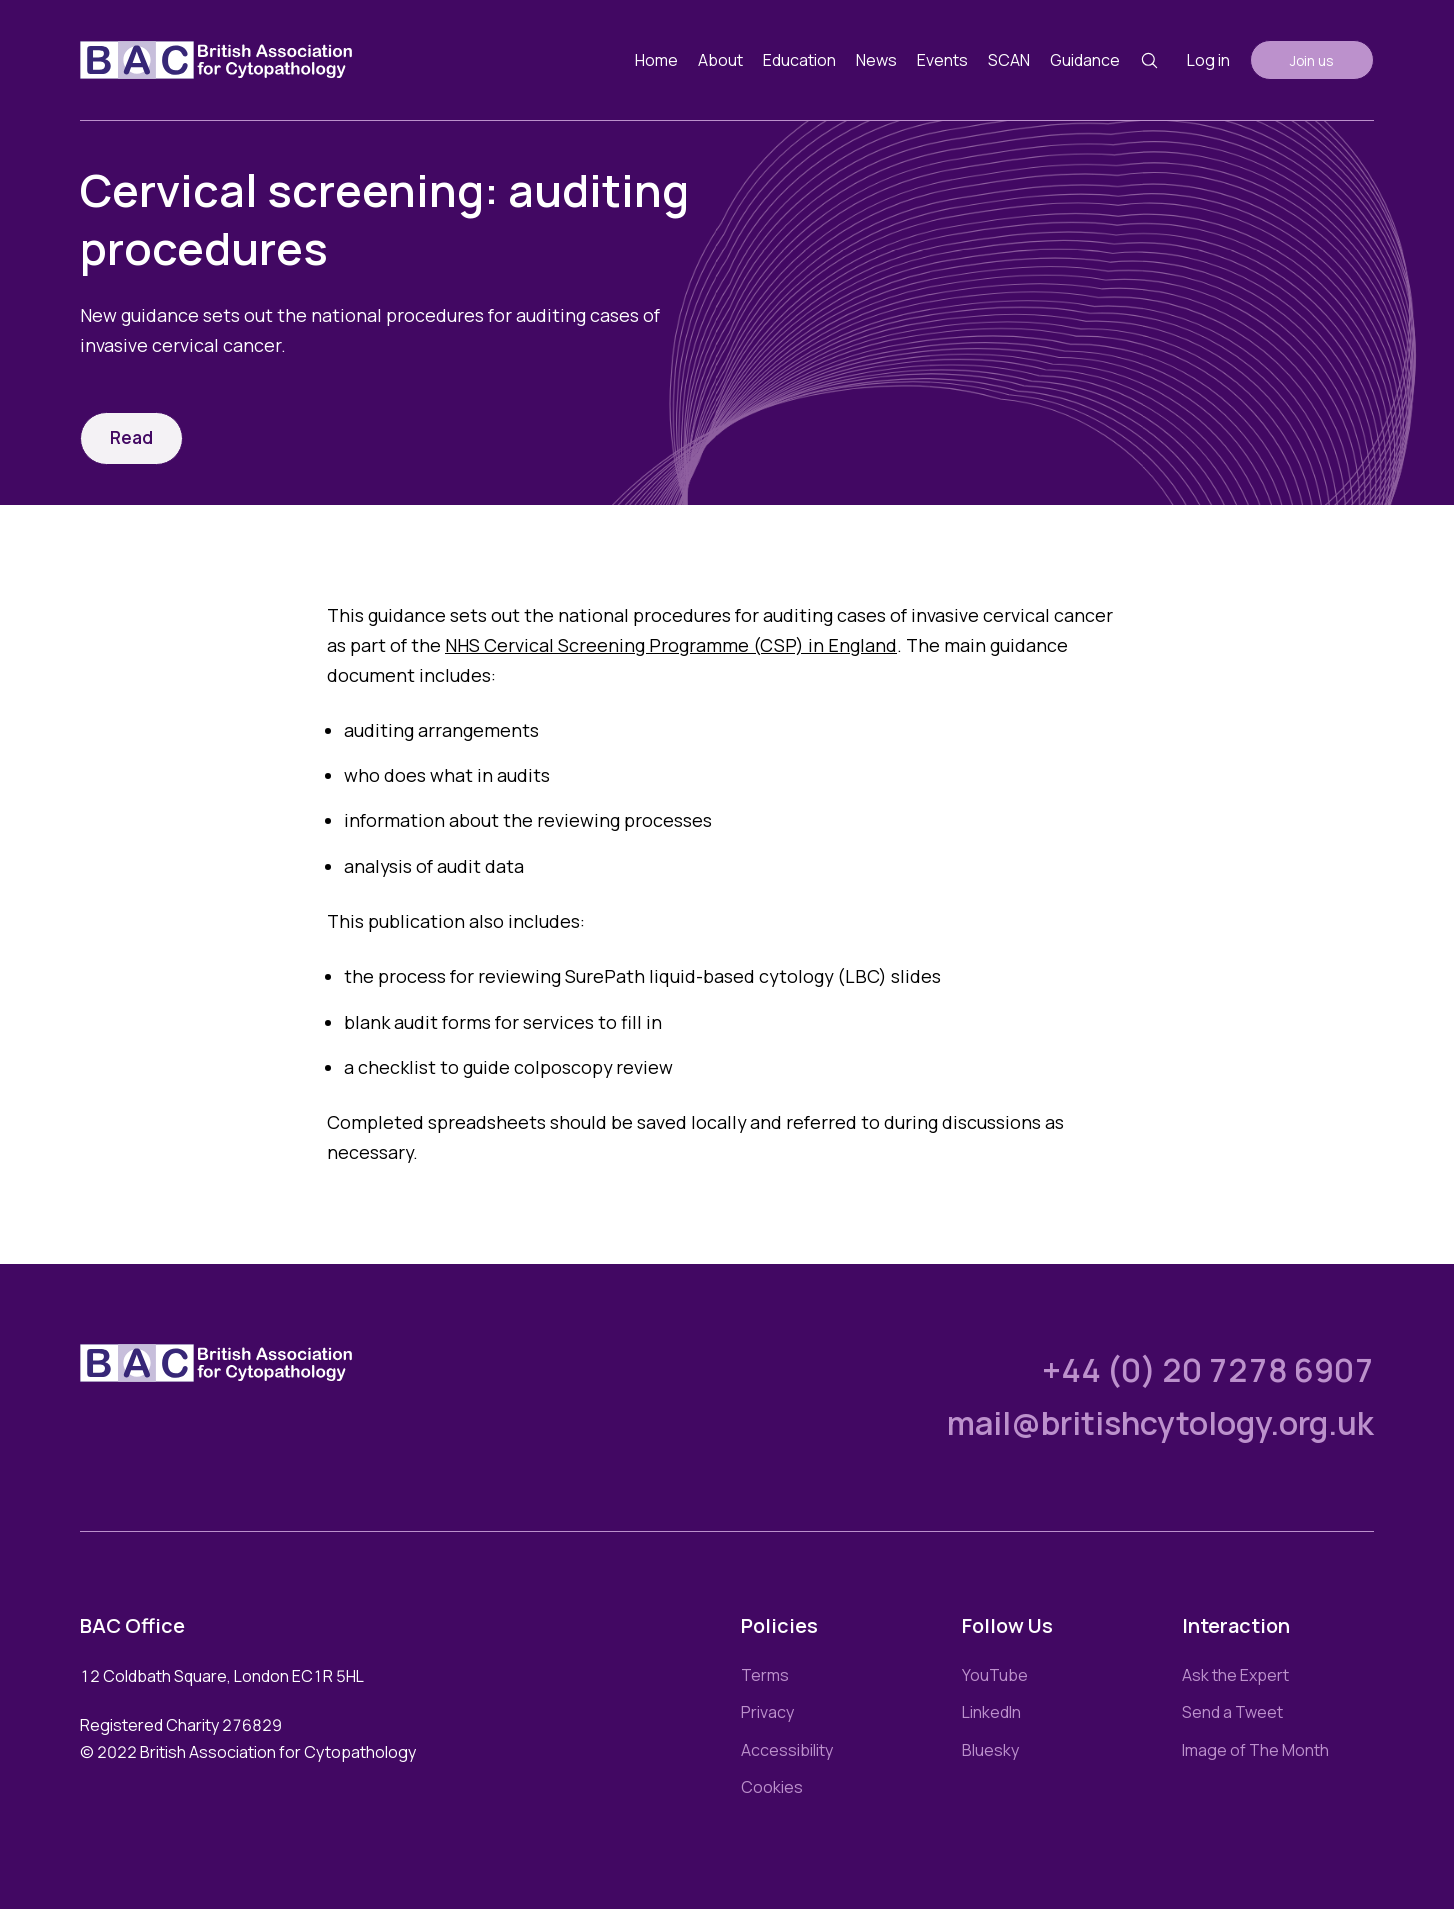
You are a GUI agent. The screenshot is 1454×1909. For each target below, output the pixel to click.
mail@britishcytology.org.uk (1160, 1423)
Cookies (772, 1787)
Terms (765, 1675)
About (720, 60)
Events (942, 60)
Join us (1312, 60)
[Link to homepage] (216, 60)
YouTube (995, 1675)
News (876, 60)
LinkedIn (991, 1712)
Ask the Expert (1235, 1675)
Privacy (767, 1712)
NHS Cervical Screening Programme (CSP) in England (671, 645)
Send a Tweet (1232, 1712)
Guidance (1085, 60)
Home (656, 60)
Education (799, 60)
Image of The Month (1255, 1750)
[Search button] (1149, 60)
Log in (1208, 60)
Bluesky (990, 1750)
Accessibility (787, 1750)
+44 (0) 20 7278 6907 (1208, 1370)
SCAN (1009, 60)
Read (131, 437)
